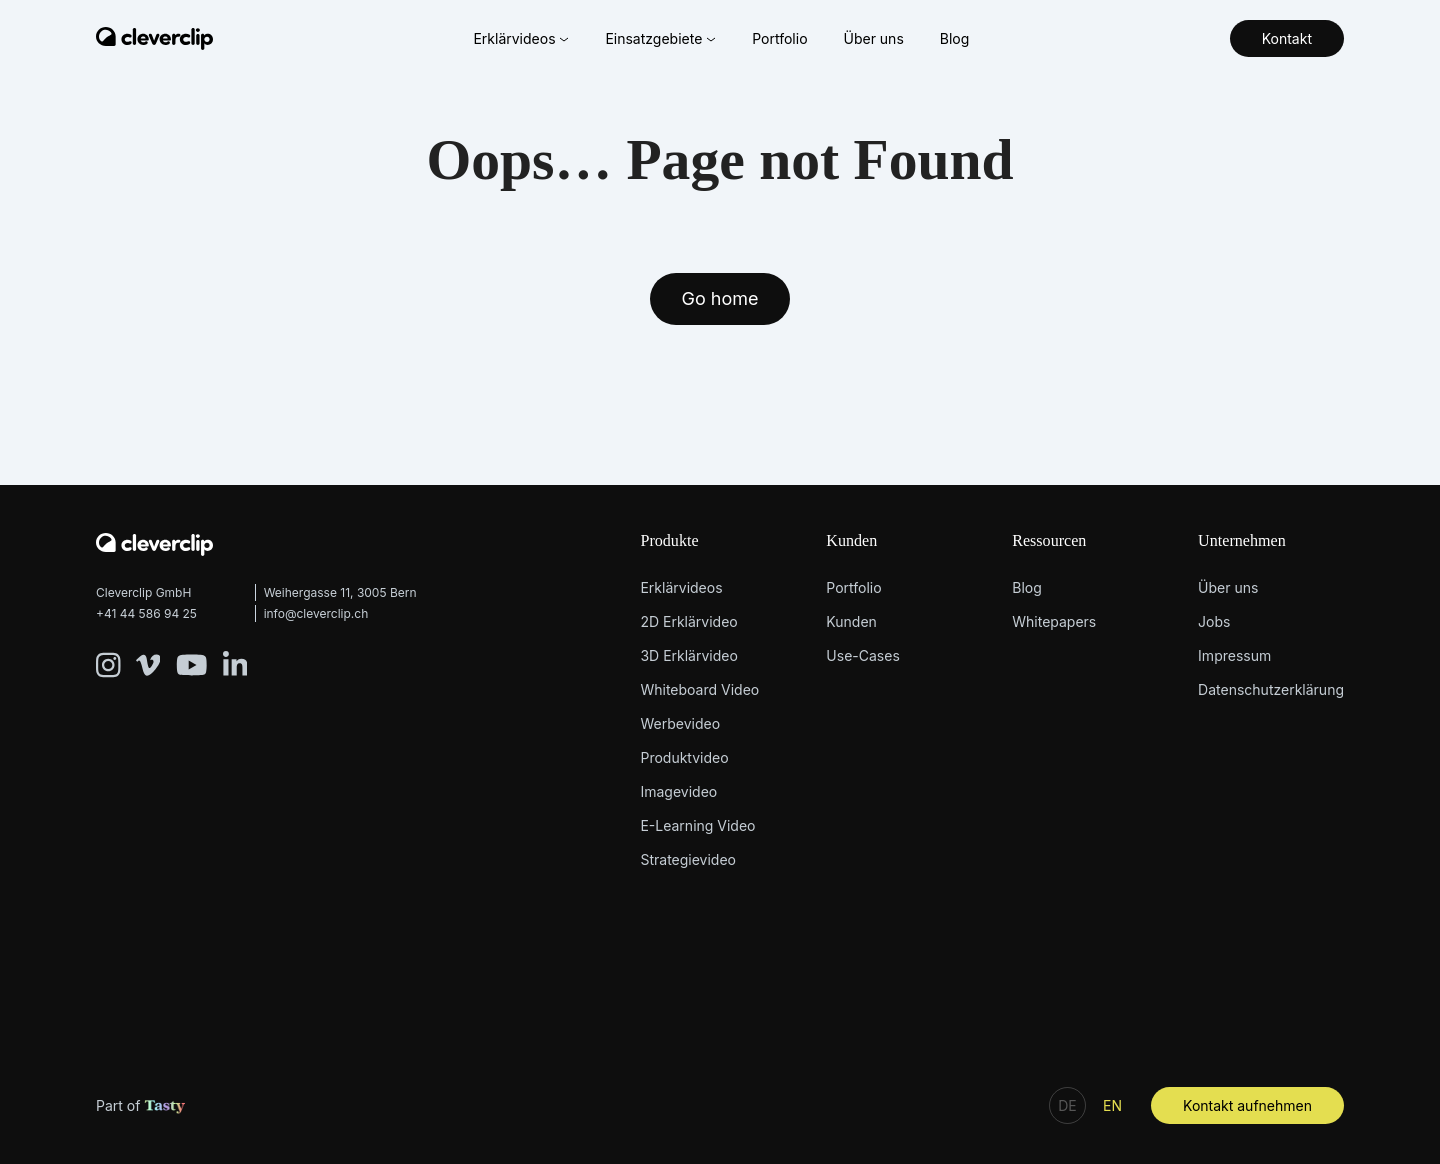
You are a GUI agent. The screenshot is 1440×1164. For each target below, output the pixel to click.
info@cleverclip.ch (316, 613)
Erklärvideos (521, 38)
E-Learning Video (697, 825)
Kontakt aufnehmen (1247, 1105)
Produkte (669, 540)
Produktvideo (684, 757)
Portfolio (779, 38)
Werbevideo (680, 723)
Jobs (1214, 621)
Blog (955, 38)
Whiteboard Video (699, 689)
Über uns (873, 38)
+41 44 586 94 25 (146, 613)
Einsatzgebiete (660, 38)
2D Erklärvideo (688, 621)
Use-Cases (862, 655)
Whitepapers (1054, 621)
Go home (720, 298)
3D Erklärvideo (688, 655)
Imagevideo (678, 791)
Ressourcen (1049, 540)
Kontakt (1287, 38)
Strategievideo (688, 859)
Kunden (851, 540)
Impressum (1234, 655)
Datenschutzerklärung (1271, 689)
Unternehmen (1242, 540)
